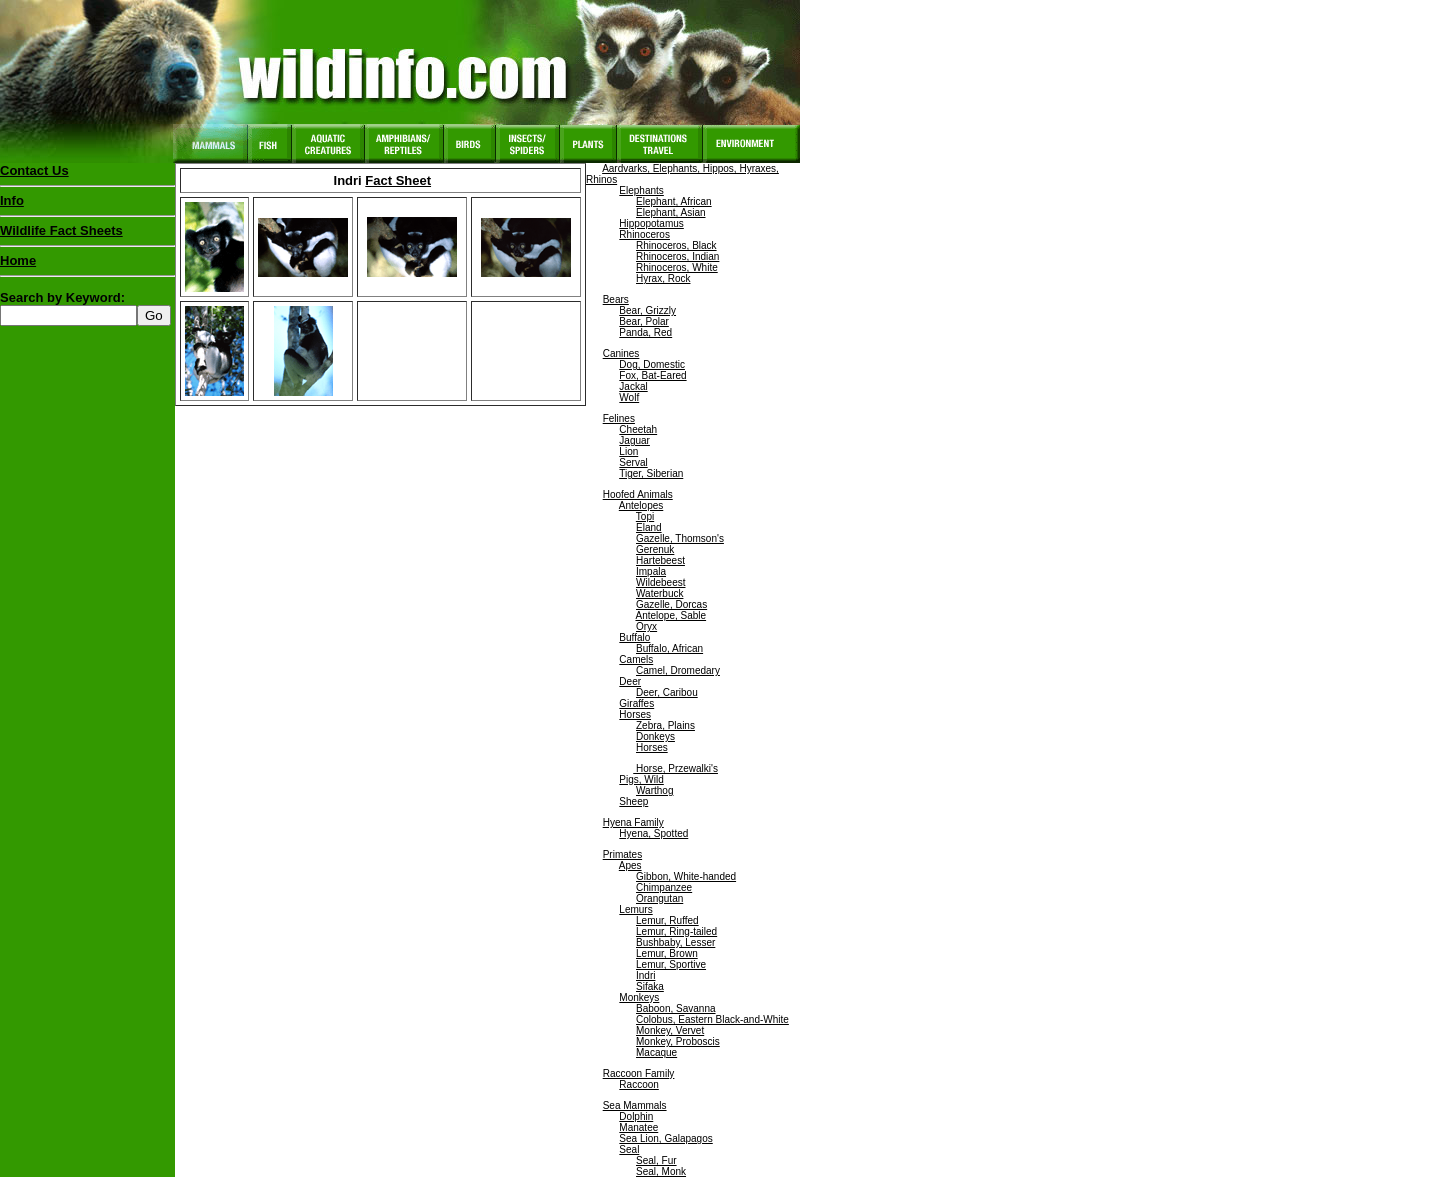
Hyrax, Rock (663, 278)
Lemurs (635, 909)
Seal (629, 1149)
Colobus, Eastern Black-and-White (712, 1019)
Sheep (633, 801)
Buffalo (634, 637)
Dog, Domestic (652, 364)
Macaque (656, 1052)
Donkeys (655, 736)
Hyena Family (633, 822)
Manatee (638, 1127)
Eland (649, 527)
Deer (630, 681)
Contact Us (34, 170)
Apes (630, 865)
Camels (636, 659)
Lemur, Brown (667, 953)
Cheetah (638, 429)
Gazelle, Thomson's (680, 538)
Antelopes (641, 505)
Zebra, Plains (665, 725)
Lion (628, 451)
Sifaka (650, 986)
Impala (651, 571)
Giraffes (636, 703)
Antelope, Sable (670, 615)
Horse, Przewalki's (675, 768)
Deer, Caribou (667, 692)
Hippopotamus (651, 223)
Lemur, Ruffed (667, 920)
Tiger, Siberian (651, 473)
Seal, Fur (656, 1160)
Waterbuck (659, 593)
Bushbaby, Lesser (675, 942)
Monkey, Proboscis (678, 1041)
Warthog (654, 790)
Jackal (633, 386)
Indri (645, 975)
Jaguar (634, 440)
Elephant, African (674, 201)
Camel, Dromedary (678, 670)
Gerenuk (655, 549)
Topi (645, 516)
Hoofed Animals (638, 494)
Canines (621, 353)
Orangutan (659, 898)
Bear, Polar (643, 321)
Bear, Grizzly (647, 310)
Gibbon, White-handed (686, 876)
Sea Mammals (635, 1105)
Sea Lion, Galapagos (665, 1138)
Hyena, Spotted (653, 833)
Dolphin (636, 1116)
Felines (619, 418)
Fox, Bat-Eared (652, 375)
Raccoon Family (639, 1073)
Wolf (629, 397)
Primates (622, 854)
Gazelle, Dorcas (671, 604)
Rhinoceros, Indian (677, 256)
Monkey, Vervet (670, 1030)
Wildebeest (660, 582)
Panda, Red (645, 332)
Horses (635, 714)
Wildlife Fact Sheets (87, 235)
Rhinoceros (644, 234)
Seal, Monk (661, 1171)
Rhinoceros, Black (676, 245)
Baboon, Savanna (676, 1008)
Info (12, 200)
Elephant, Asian (671, 212)
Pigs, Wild (641, 779)
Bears (616, 299)
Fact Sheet (398, 180)
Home (18, 260)
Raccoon (638, 1084)
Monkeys (639, 997)
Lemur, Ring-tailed (676, 931)
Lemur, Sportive (671, 964)
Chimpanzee (664, 887)
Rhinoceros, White (677, 267)
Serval (633, 462)
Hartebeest (660, 560)
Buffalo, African (669, 648)
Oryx (646, 626)
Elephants (641, 190)
